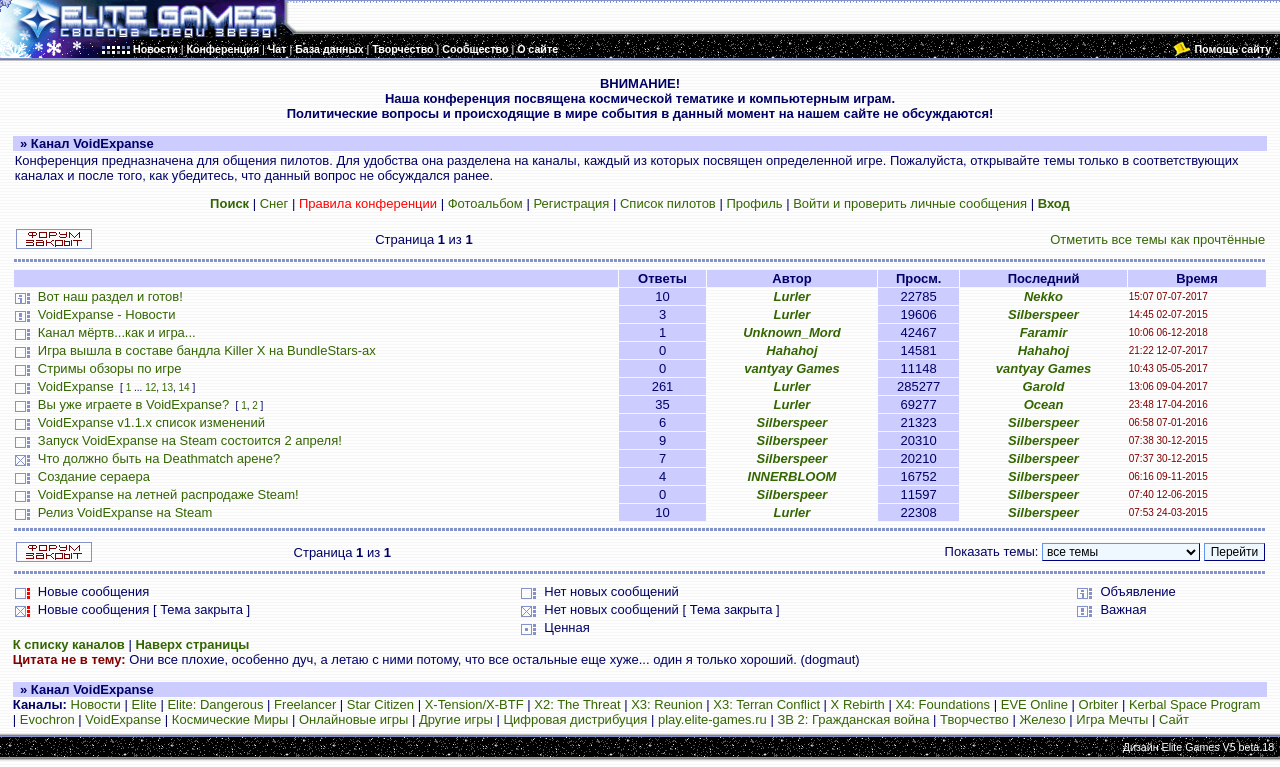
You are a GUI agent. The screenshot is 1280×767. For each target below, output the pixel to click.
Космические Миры (230, 719)
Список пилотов (668, 203)
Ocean (1044, 404)
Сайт (1174, 719)
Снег (274, 203)
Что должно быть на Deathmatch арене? (159, 458)
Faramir (1044, 332)
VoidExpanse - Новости (107, 314)
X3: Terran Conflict (766, 704)
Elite (143, 704)
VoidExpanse (76, 386)
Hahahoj (791, 350)
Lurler (792, 296)
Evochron (47, 719)
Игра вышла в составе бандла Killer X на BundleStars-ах (207, 350)
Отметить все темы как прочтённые (1157, 239)
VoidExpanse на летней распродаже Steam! (168, 494)
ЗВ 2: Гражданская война (853, 719)
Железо (1042, 719)
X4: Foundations (942, 704)
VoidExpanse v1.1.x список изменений (151, 422)
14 (184, 387)
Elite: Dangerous (215, 704)
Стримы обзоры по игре (110, 368)
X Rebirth (858, 704)
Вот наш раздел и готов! (110, 296)
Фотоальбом (485, 203)
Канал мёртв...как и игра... (117, 332)
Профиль (754, 203)
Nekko (1043, 296)
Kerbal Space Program (1195, 704)
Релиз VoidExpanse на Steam (125, 512)
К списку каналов (69, 644)
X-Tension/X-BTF (474, 704)
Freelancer (305, 704)
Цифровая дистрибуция (575, 719)
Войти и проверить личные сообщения (910, 203)
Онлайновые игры (353, 719)
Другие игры (456, 719)
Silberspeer (1043, 314)
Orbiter (1099, 704)
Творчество (974, 719)
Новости (96, 704)
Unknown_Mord (792, 332)
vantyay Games (791, 368)
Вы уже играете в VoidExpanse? (133, 404)
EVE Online (1034, 704)
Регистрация (571, 203)
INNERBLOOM (792, 476)
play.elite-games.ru (712, 719)
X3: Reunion (667, 704)
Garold (1044, 386)
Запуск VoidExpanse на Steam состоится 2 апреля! (190, 440)
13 (167, 387)
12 (150, 387)
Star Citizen (380, 704)
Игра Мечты (1112, 719)
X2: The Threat (577, 704)
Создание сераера (94, 476)
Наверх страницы (192, 644)
